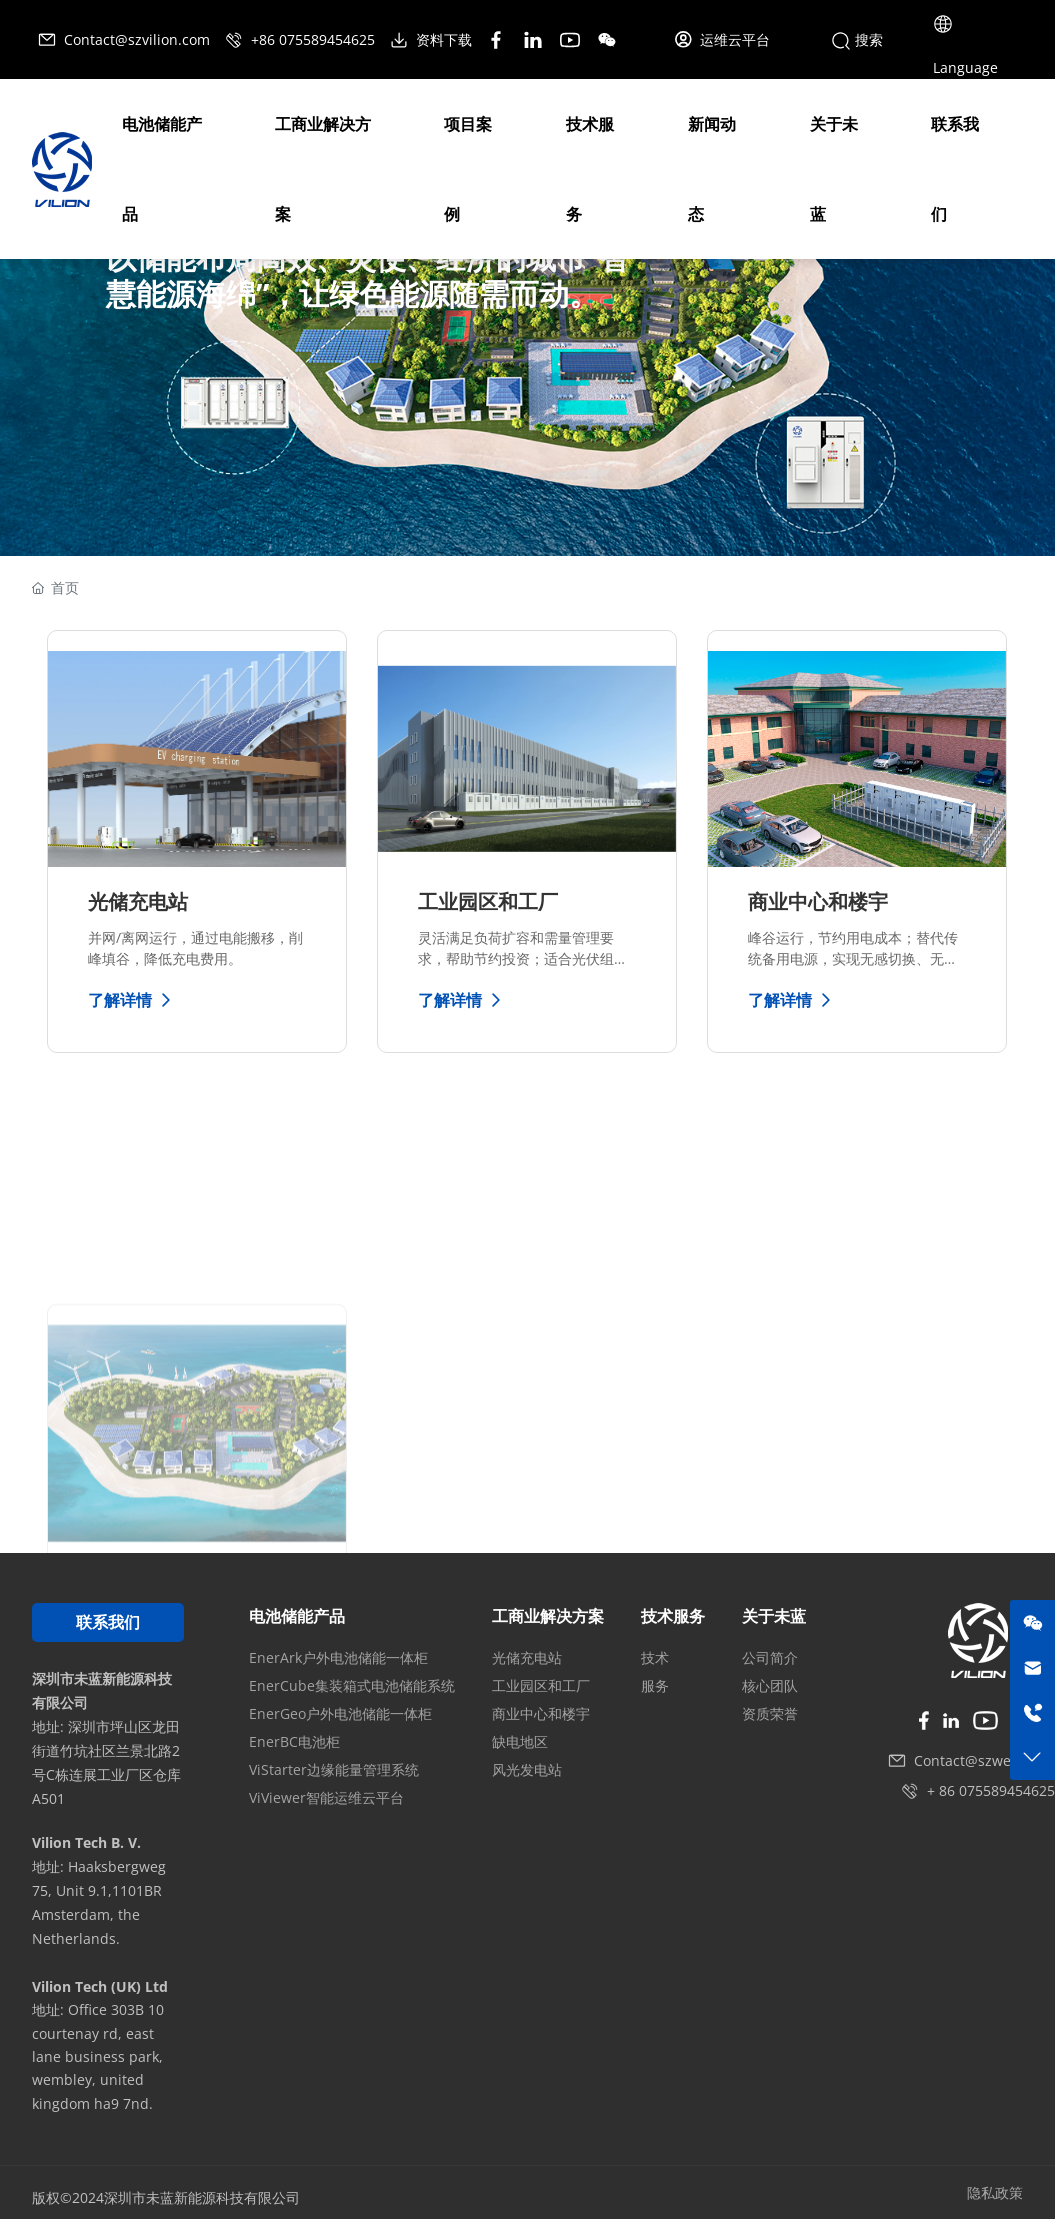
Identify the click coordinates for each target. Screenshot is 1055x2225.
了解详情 (132, 1000)
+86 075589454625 (301, 39)
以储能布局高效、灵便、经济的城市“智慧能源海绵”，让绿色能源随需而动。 (367, 275)
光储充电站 (138, 901)
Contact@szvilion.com (125, 39)
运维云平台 (721, 39)
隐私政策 (995, 2192)
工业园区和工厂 (488, 901)
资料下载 (432, 39)
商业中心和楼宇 (818, 901)
